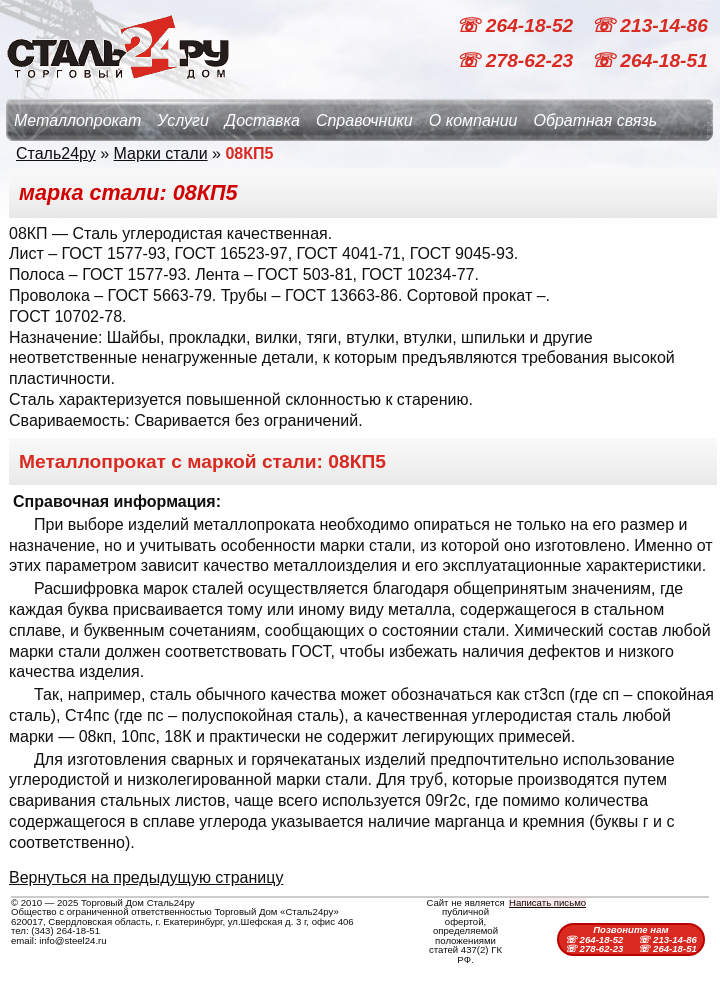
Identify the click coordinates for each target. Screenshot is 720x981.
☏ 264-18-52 (517, 25)
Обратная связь (595, 120)
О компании (473, 120)
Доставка (262, 120)
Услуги (183, 120)
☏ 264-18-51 (649, 60)
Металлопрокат (77, 120)
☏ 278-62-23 (517, 60)
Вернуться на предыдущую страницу (146, 877)
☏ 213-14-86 (649, 25)
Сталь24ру (56, 153)
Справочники (364, 120)
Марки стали (161, 153)
